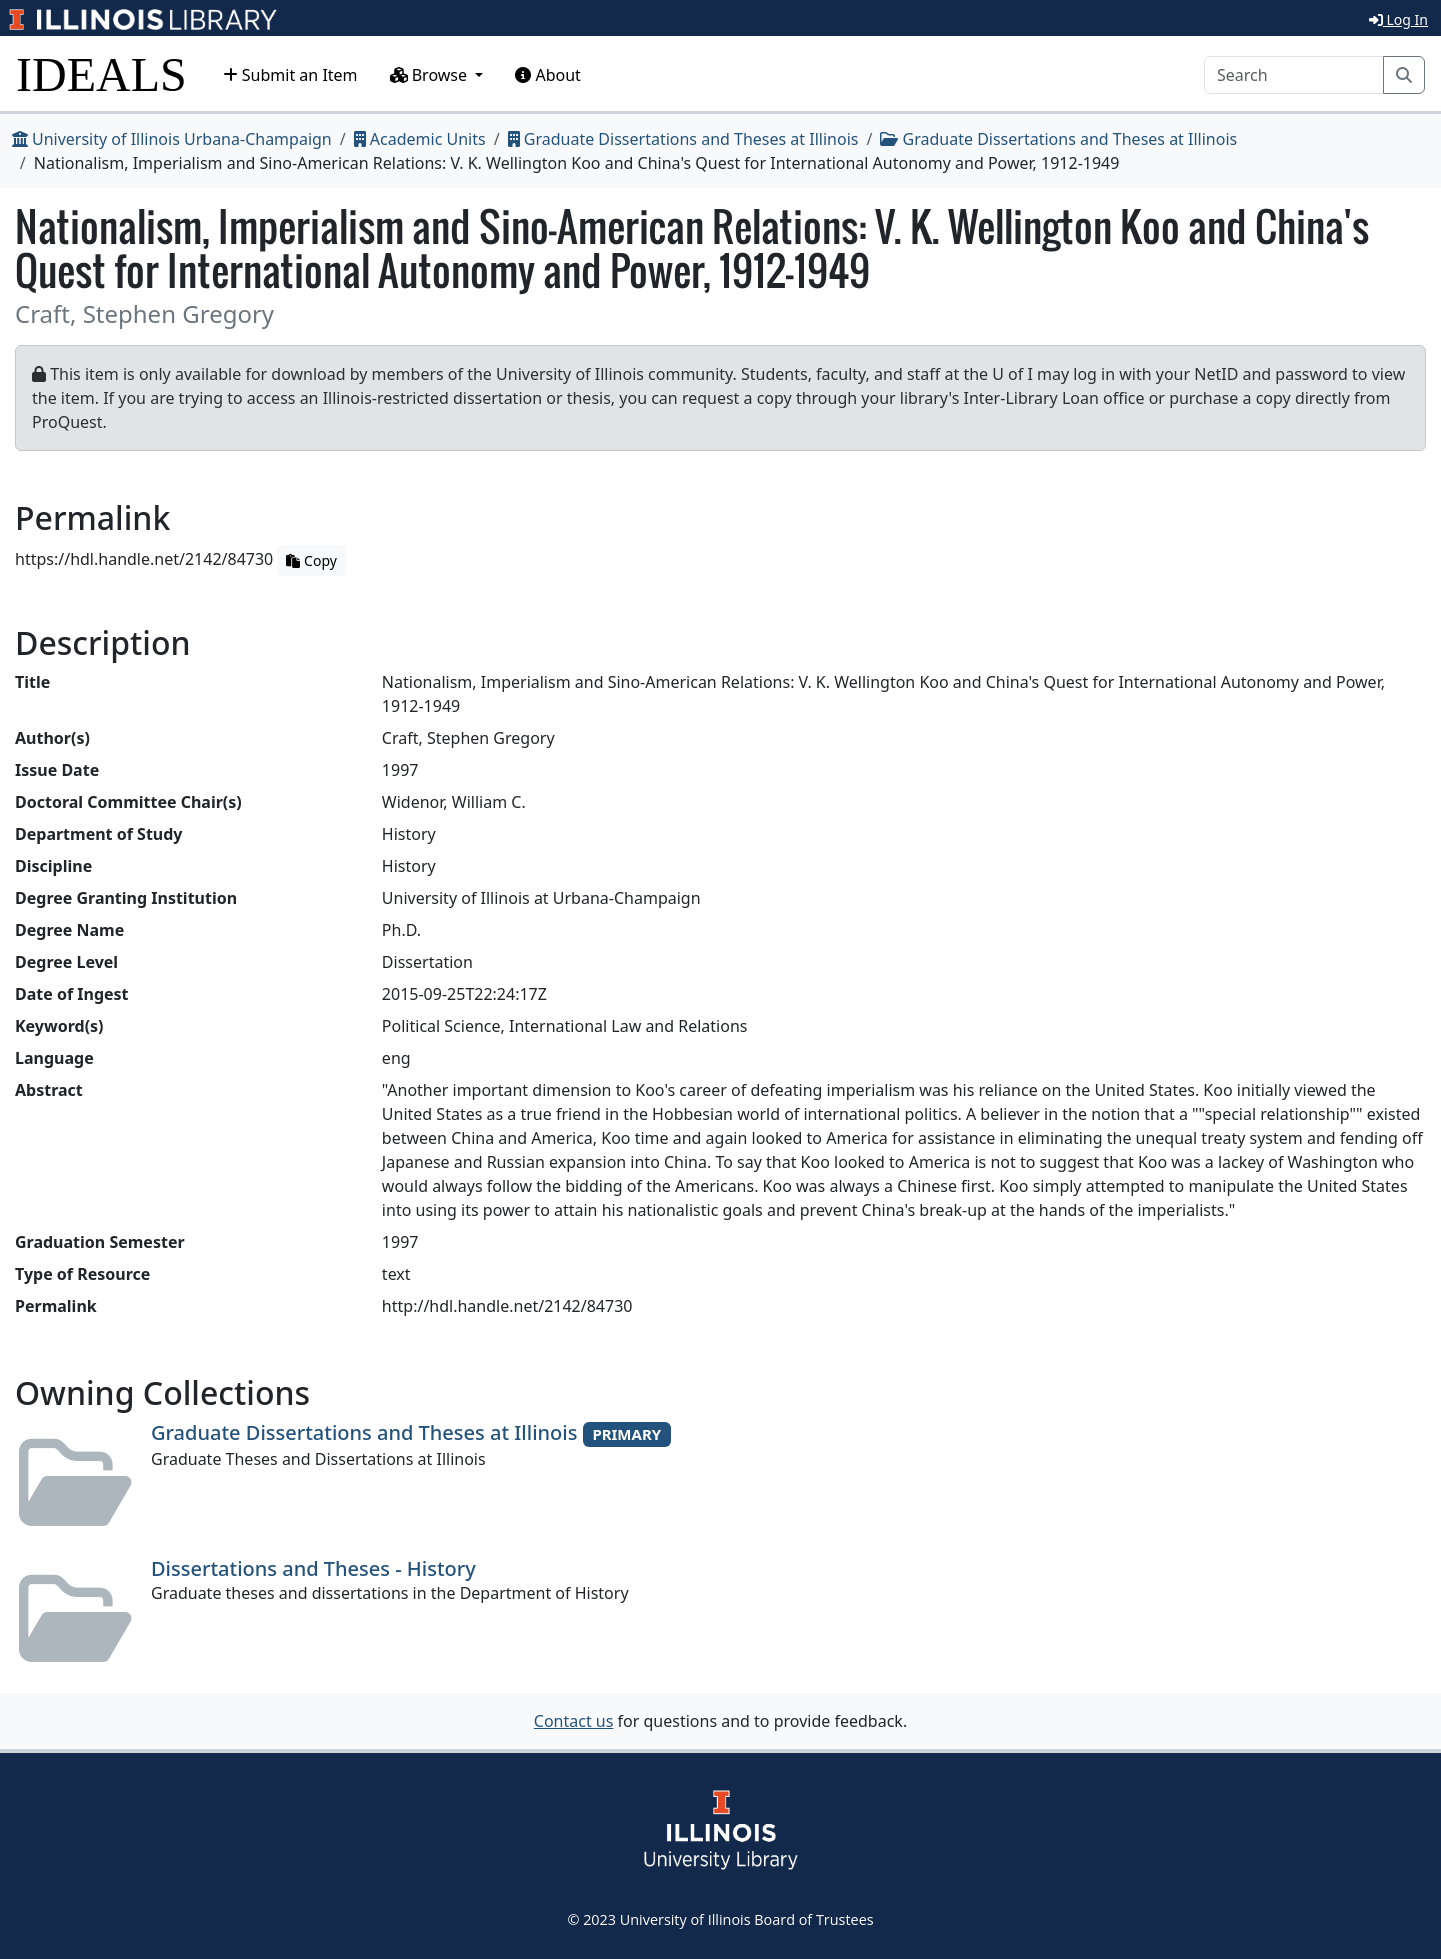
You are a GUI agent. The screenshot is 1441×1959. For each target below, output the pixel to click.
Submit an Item (290, 75)
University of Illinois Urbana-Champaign (172, 139)
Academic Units (420, 139)
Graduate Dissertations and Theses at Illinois (683, 139)
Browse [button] (431, 75)
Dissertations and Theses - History (313, 1568)
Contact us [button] (574, 1721)
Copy (311, 560)
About (548, 75)
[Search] (1294, 75)
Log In (1398, 19)
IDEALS (101, 74)
